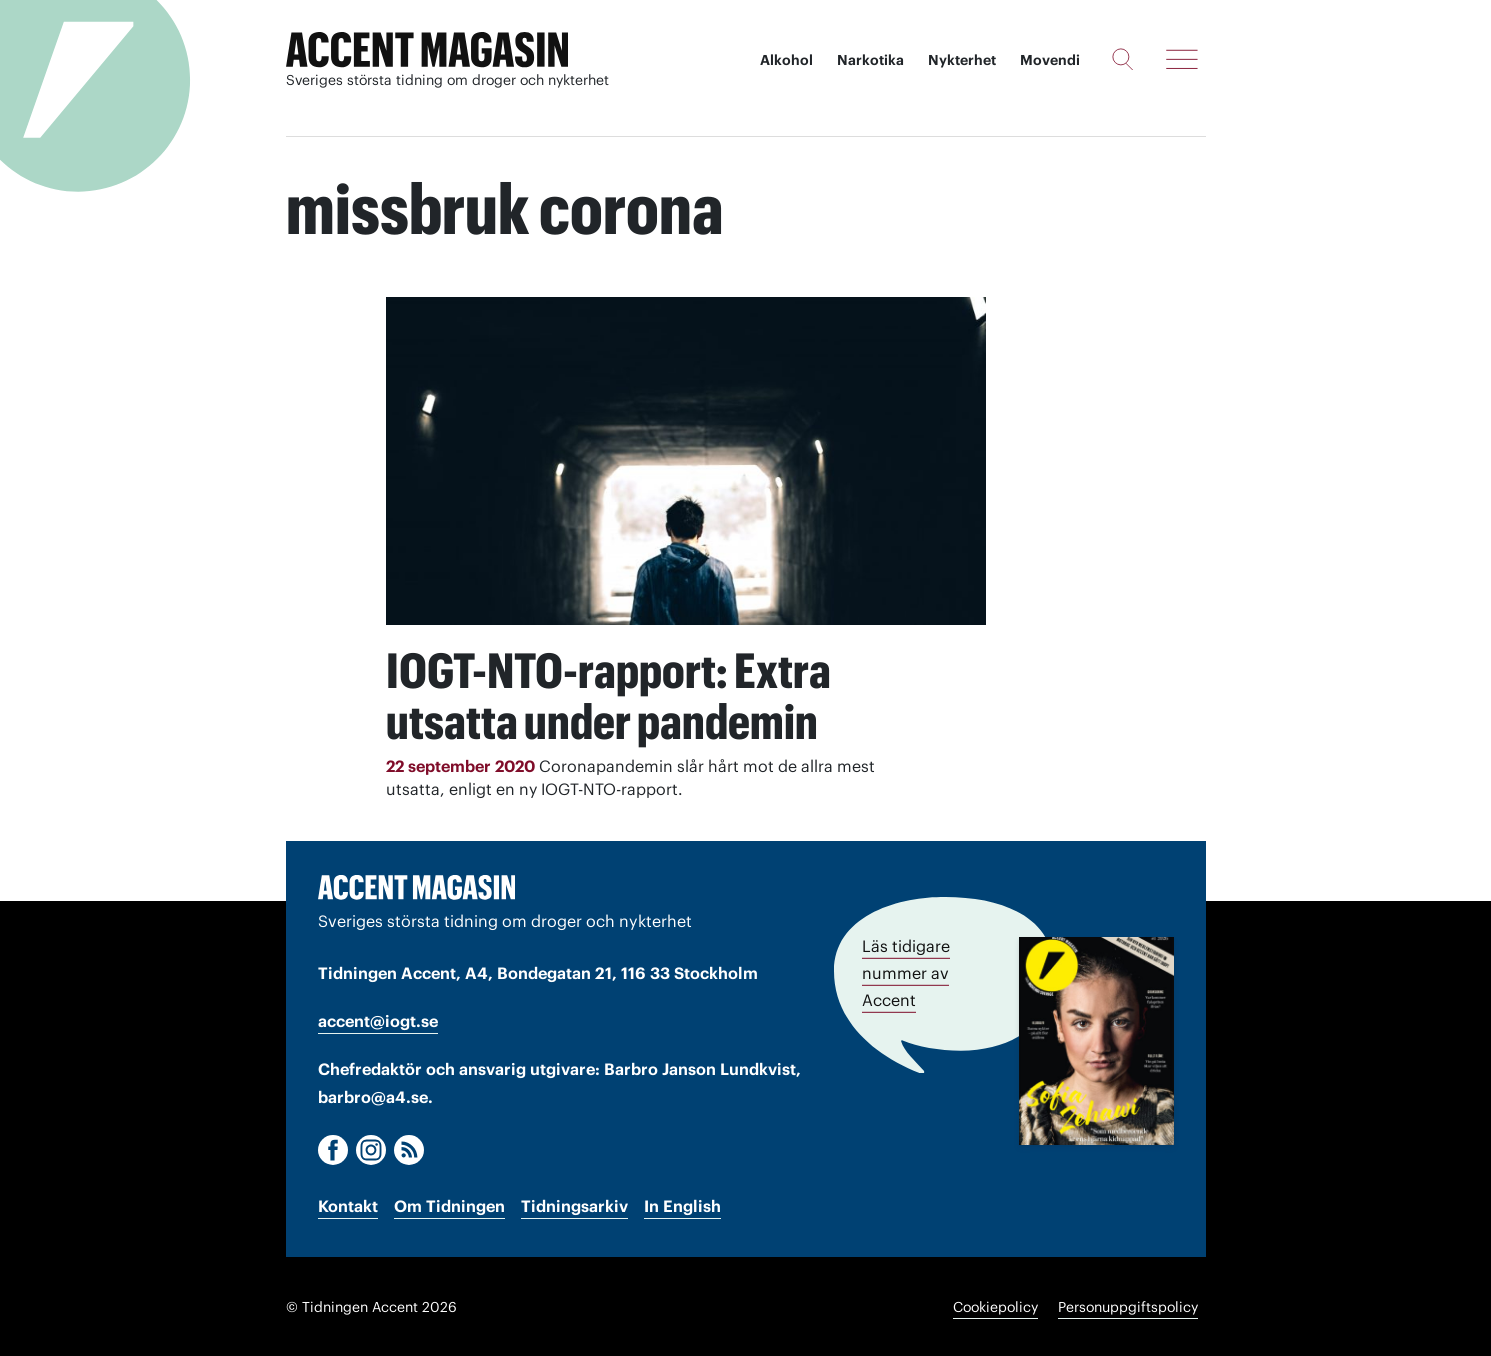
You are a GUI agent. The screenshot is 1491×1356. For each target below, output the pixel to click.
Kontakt (348, 1205)
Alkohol (786, 60)
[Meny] (1182, 59)
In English (682, 1205)
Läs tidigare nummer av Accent (906, 971)
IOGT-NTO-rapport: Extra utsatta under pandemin (615, 695)
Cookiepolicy (995, 1306)
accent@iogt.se (378, 1020)
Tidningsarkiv (574, 1205)
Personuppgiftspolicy (1128, 1306)
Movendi (1050, 60)
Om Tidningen (449, 1205)
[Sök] (1122, 59)
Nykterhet (962, 60)
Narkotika (870, 60)
